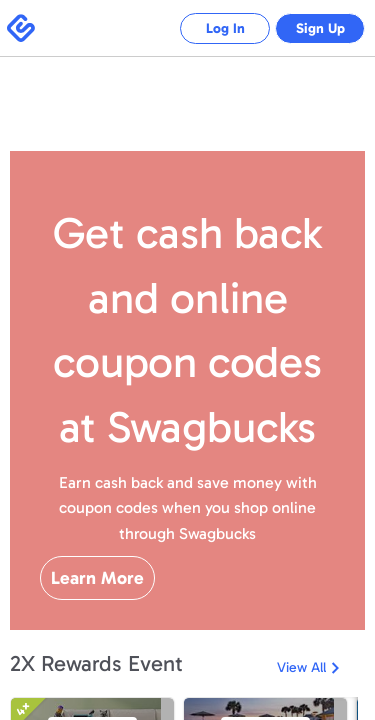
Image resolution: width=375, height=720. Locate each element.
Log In (210, 28)
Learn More (97, 578)
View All (301, 667)
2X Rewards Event (96, 663)
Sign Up (315, 28)
